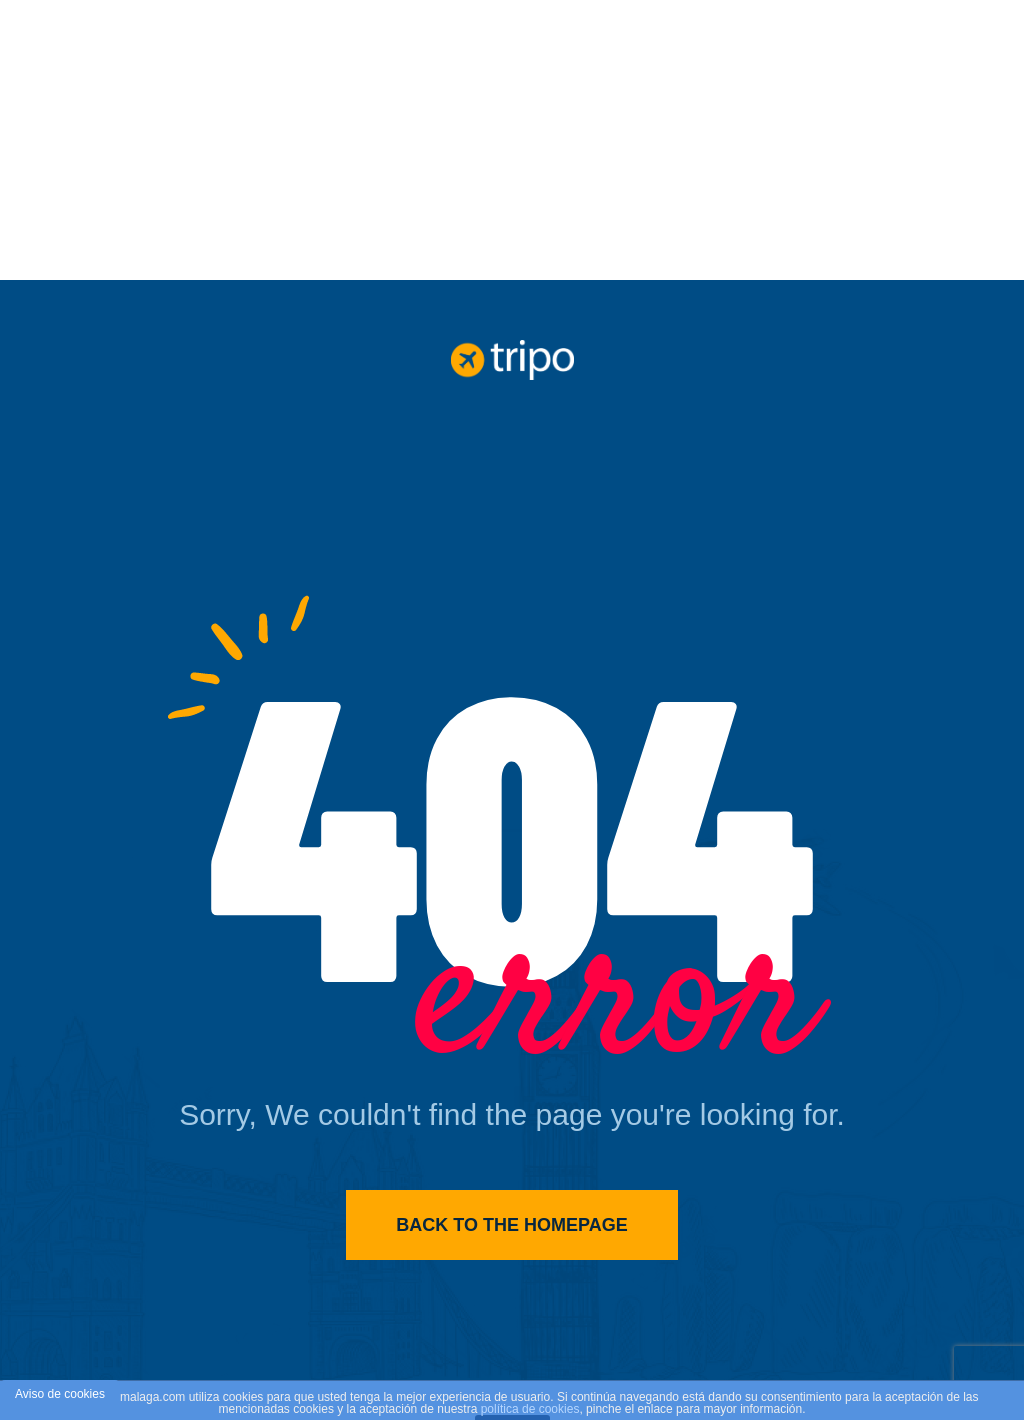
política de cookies (530, 1409)
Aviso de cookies (60, 1394)
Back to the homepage (511, 1225)
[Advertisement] (512, 140)
